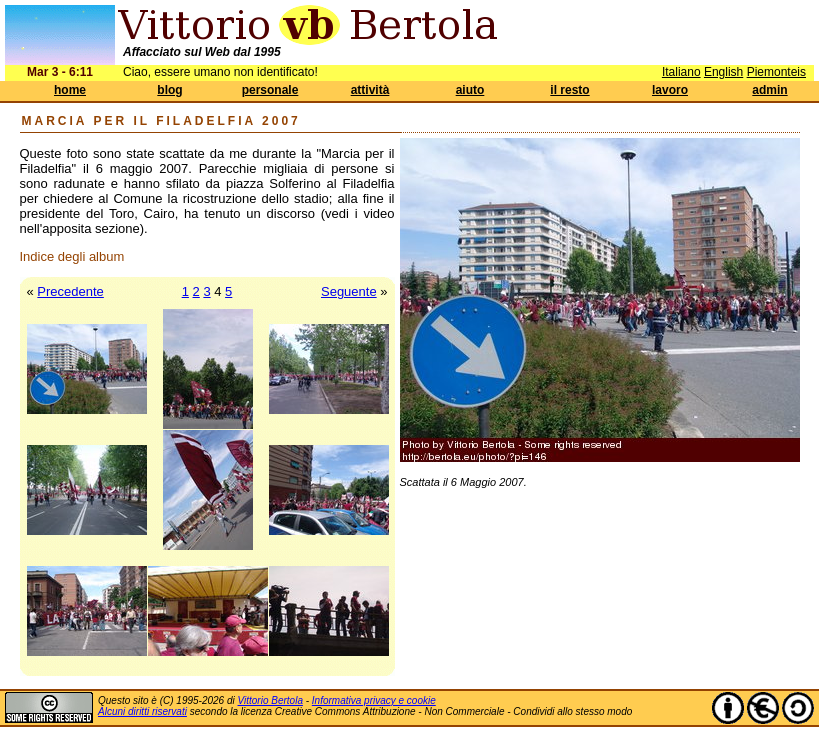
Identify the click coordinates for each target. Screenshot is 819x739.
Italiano (681, 72)
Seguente (349, 291)
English (723, 72)
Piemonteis (776, 72)
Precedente (70, 291)
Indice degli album (72, 256)
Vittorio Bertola (270, 700)
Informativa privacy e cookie (374, 700)
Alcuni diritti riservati (142, 711)
